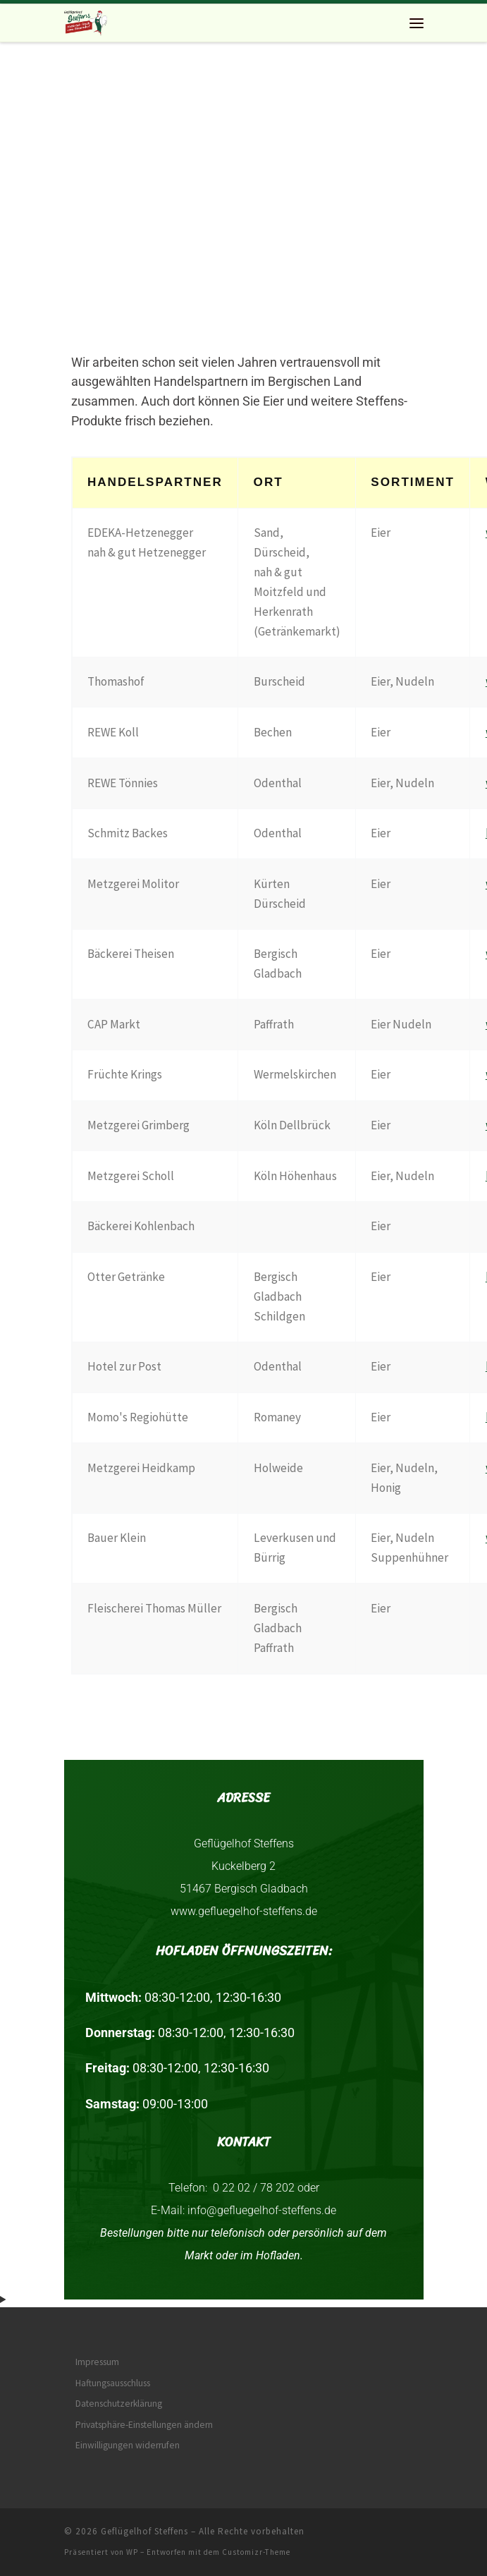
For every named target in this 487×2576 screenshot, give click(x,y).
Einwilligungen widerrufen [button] (127, 2445)
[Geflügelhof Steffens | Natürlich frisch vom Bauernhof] (86, 21)
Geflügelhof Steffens (144, 2531)
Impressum (97, 2362)
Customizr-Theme (256, 2552)
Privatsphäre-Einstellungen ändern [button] (144, 2425)
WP (132, 2552)
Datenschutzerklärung (118, 2404)
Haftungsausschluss (112, 2383)
